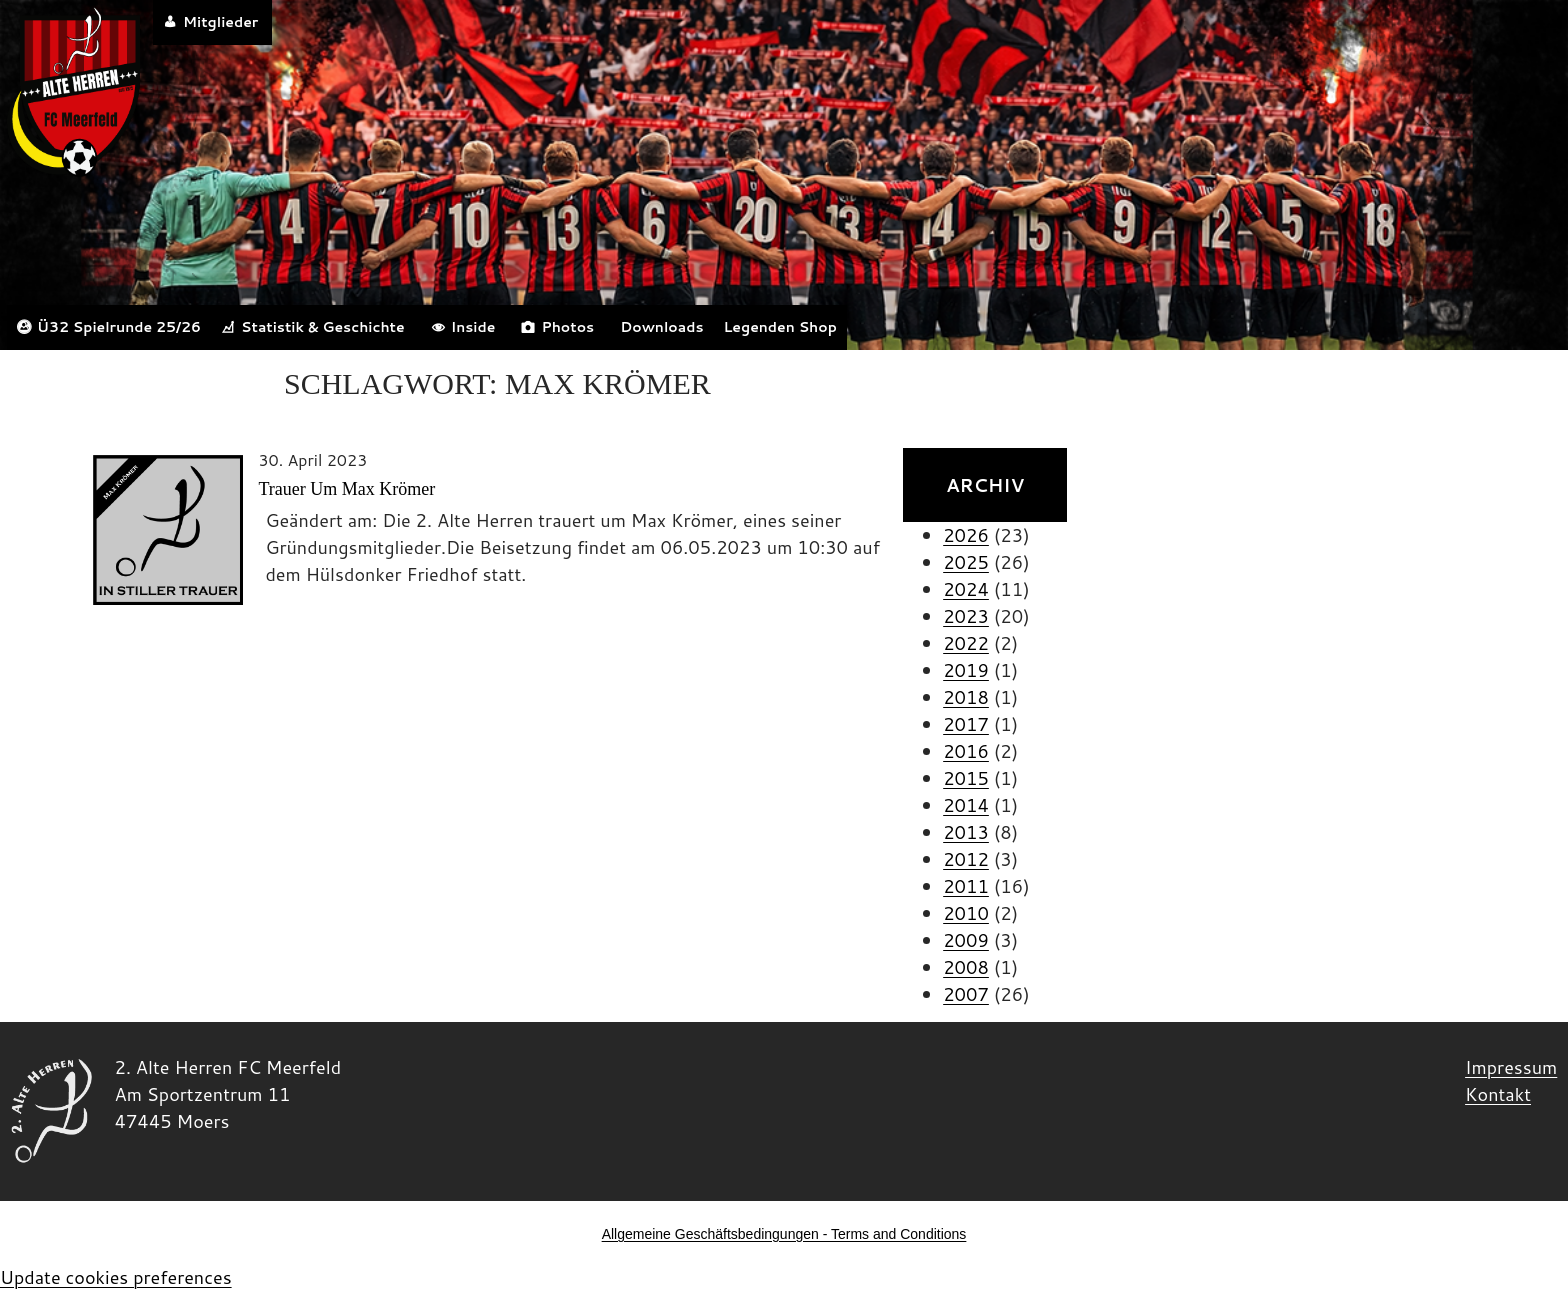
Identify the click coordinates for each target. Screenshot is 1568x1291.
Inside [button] (473, 327)
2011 (966, 886)
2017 (966, 724)
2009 (966, 940)
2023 (966, 616)
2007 (966, 994)
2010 (966, 913)
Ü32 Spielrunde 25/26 (119, 327)
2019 (966, 670)
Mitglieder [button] (220, 22)
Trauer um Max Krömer (346, 489)
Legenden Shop (779, 327)
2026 (966, 535)
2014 (966, 805)
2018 (966, 697)
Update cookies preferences (116, 1277)
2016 (966, 751)
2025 (966, 562)
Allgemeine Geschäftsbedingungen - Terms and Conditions (784, 1234)
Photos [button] (567, 327)
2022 (966, 643)
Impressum (1511, 1067)
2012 (966, 859)
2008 (966, 967)
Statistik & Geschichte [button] (323, 327)
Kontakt (1498, 1094)
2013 (966, 832)
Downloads (661, 327)
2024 (966, 589)
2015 (966, 778)
